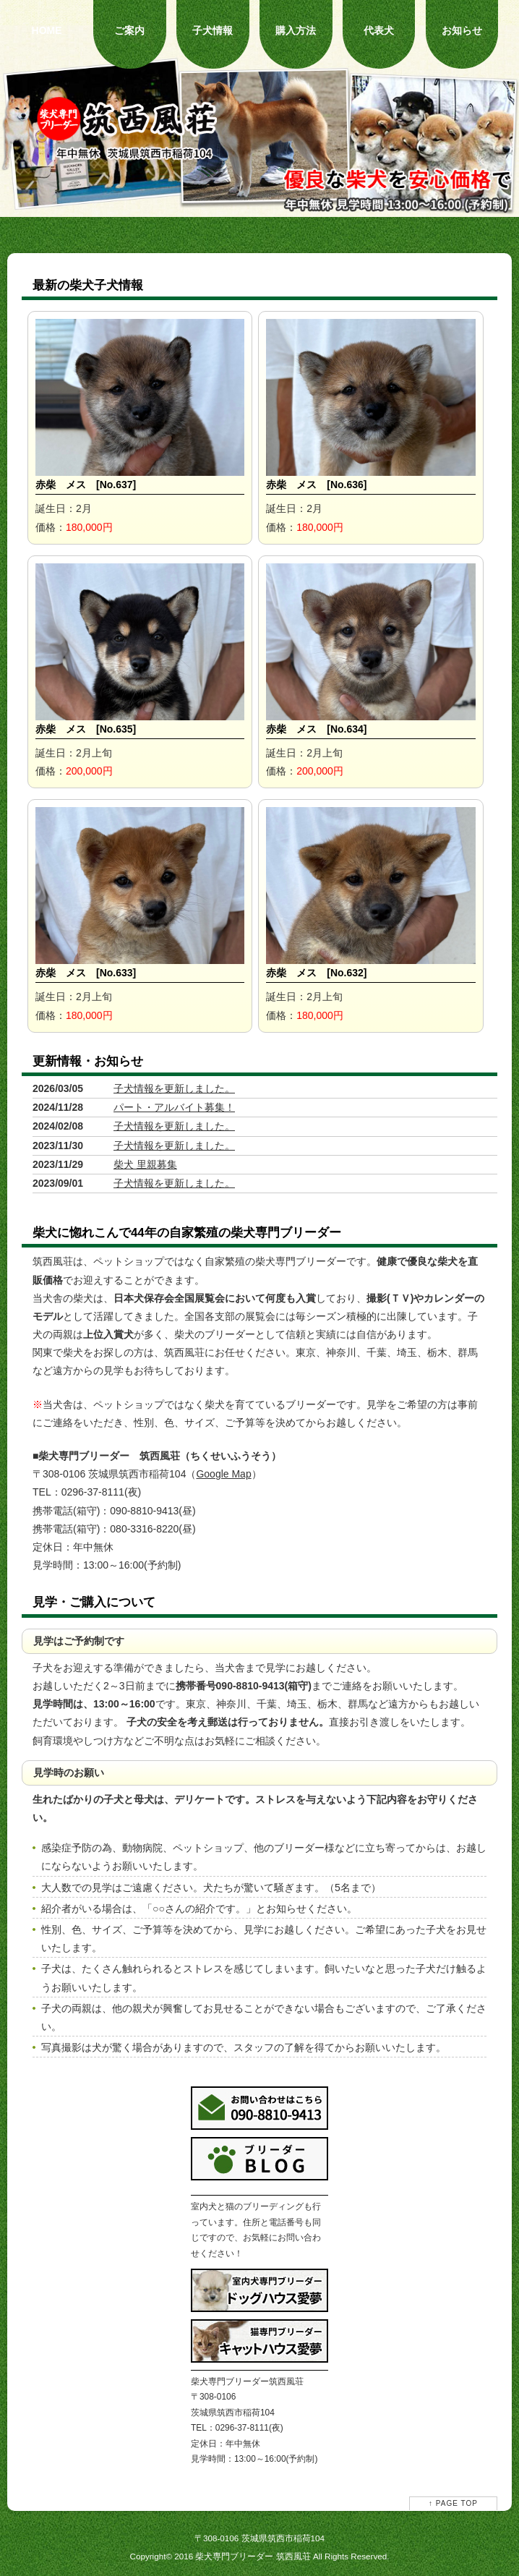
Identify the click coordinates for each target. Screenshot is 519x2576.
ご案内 (129, 30)
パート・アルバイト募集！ (174, 1107)
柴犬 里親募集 (145, 1164)
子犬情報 (212, 30)
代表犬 (379, 30)
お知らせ (462, 30)
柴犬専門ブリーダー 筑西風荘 (252, 2556)
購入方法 (295, 30)
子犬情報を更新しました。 (174, 1088)
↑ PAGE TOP (453, 2503)
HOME (47, 30)
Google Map (223, 1474)
